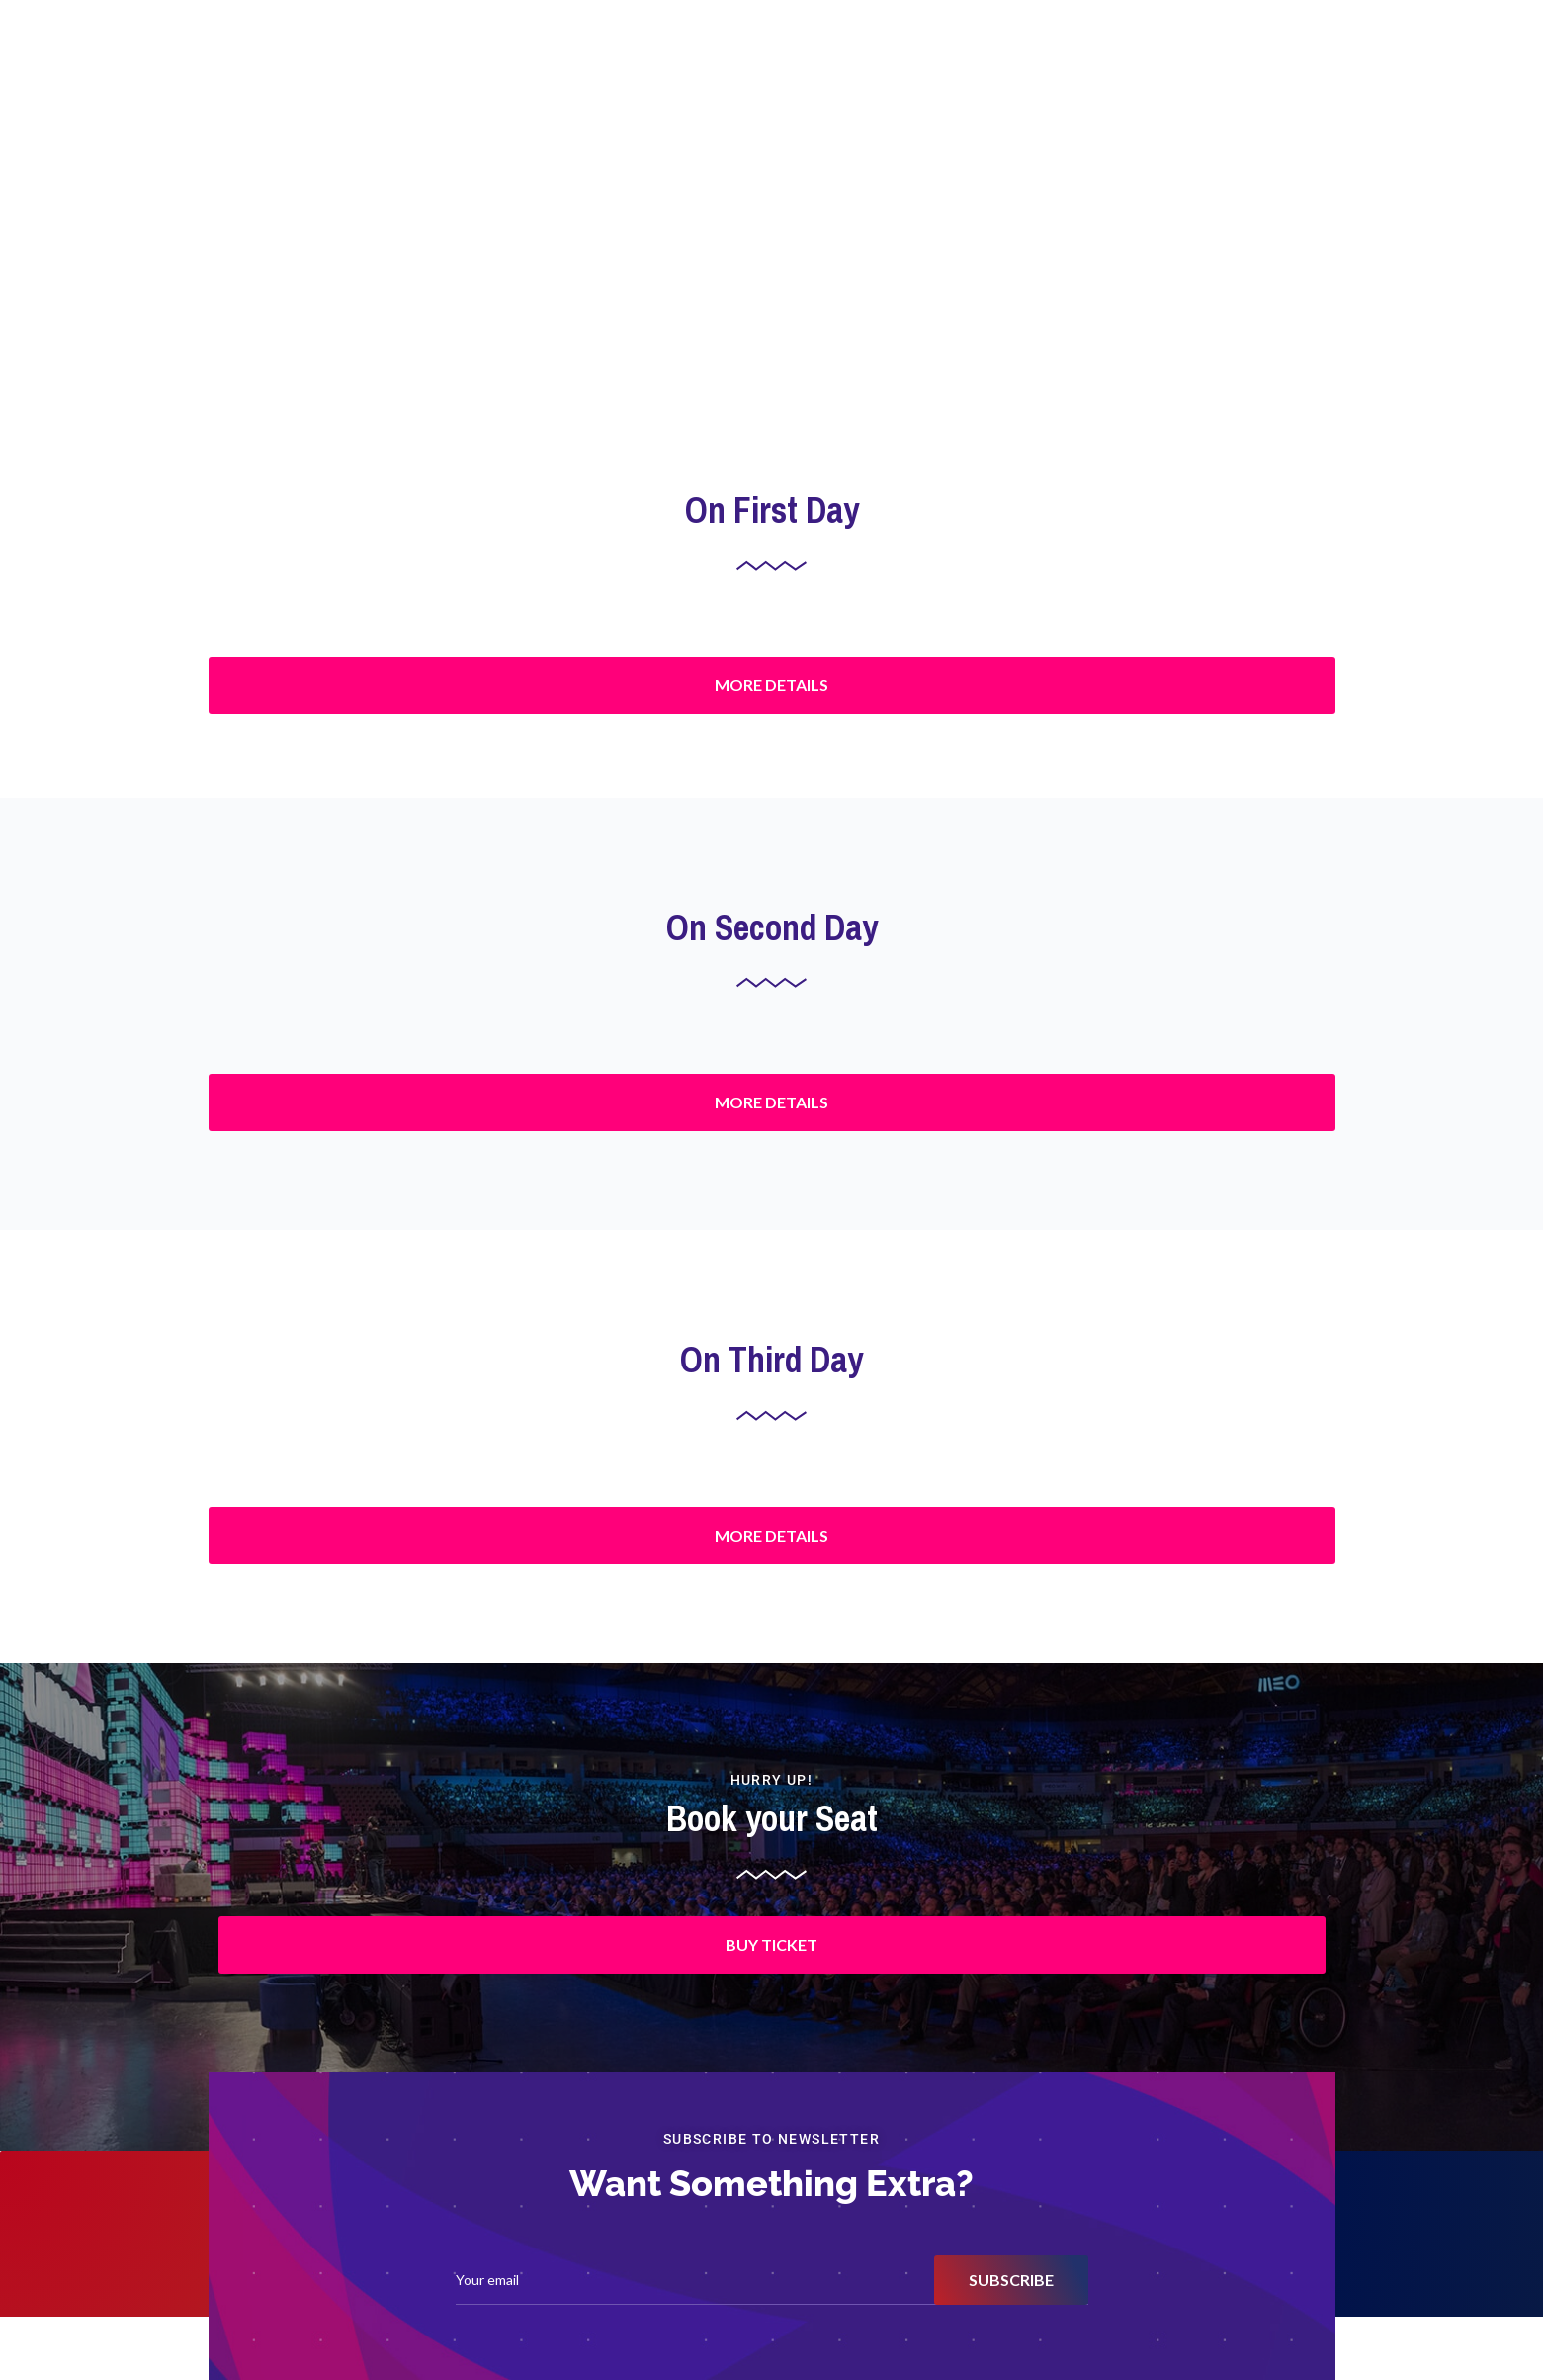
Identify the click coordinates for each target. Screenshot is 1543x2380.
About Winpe (1191, 53)
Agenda (1009, 53)
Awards (938, 53)
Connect (1281, 53)
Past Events (1092, 53)
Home (874, 53)
